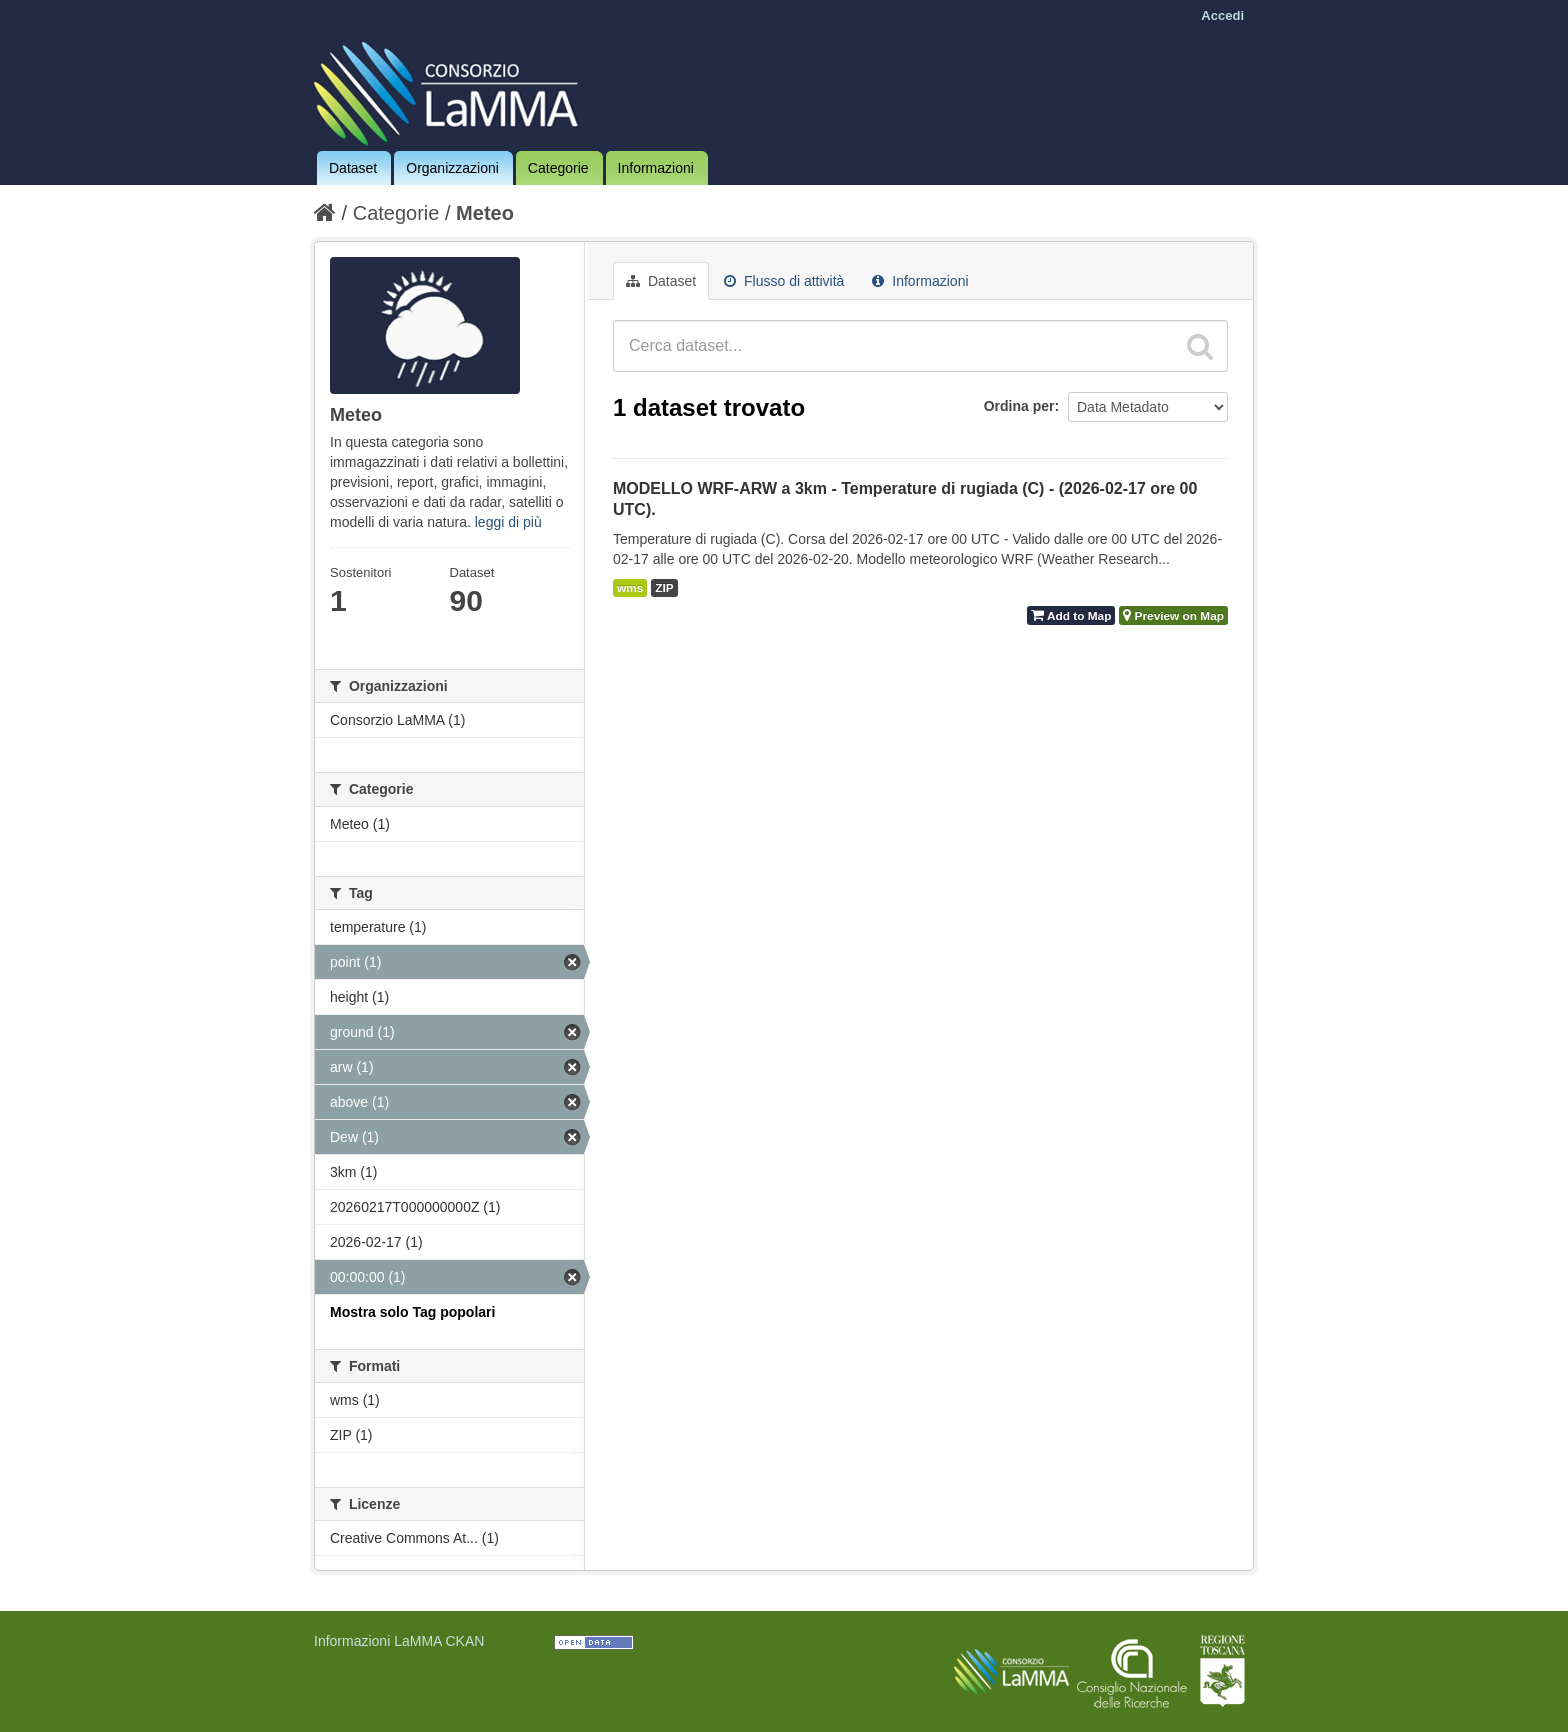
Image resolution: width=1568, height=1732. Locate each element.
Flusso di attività (784, 281)
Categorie (558, 168)
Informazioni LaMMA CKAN (399, 1641)
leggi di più (508, 522)
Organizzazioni (452, 168)
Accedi (1222, 15)
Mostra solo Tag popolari (412, 1312)
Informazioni (656, 168)
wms (630, 588)
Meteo (485, 213)
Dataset (353, 168)
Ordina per (1019, 406)
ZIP (664, 588)
